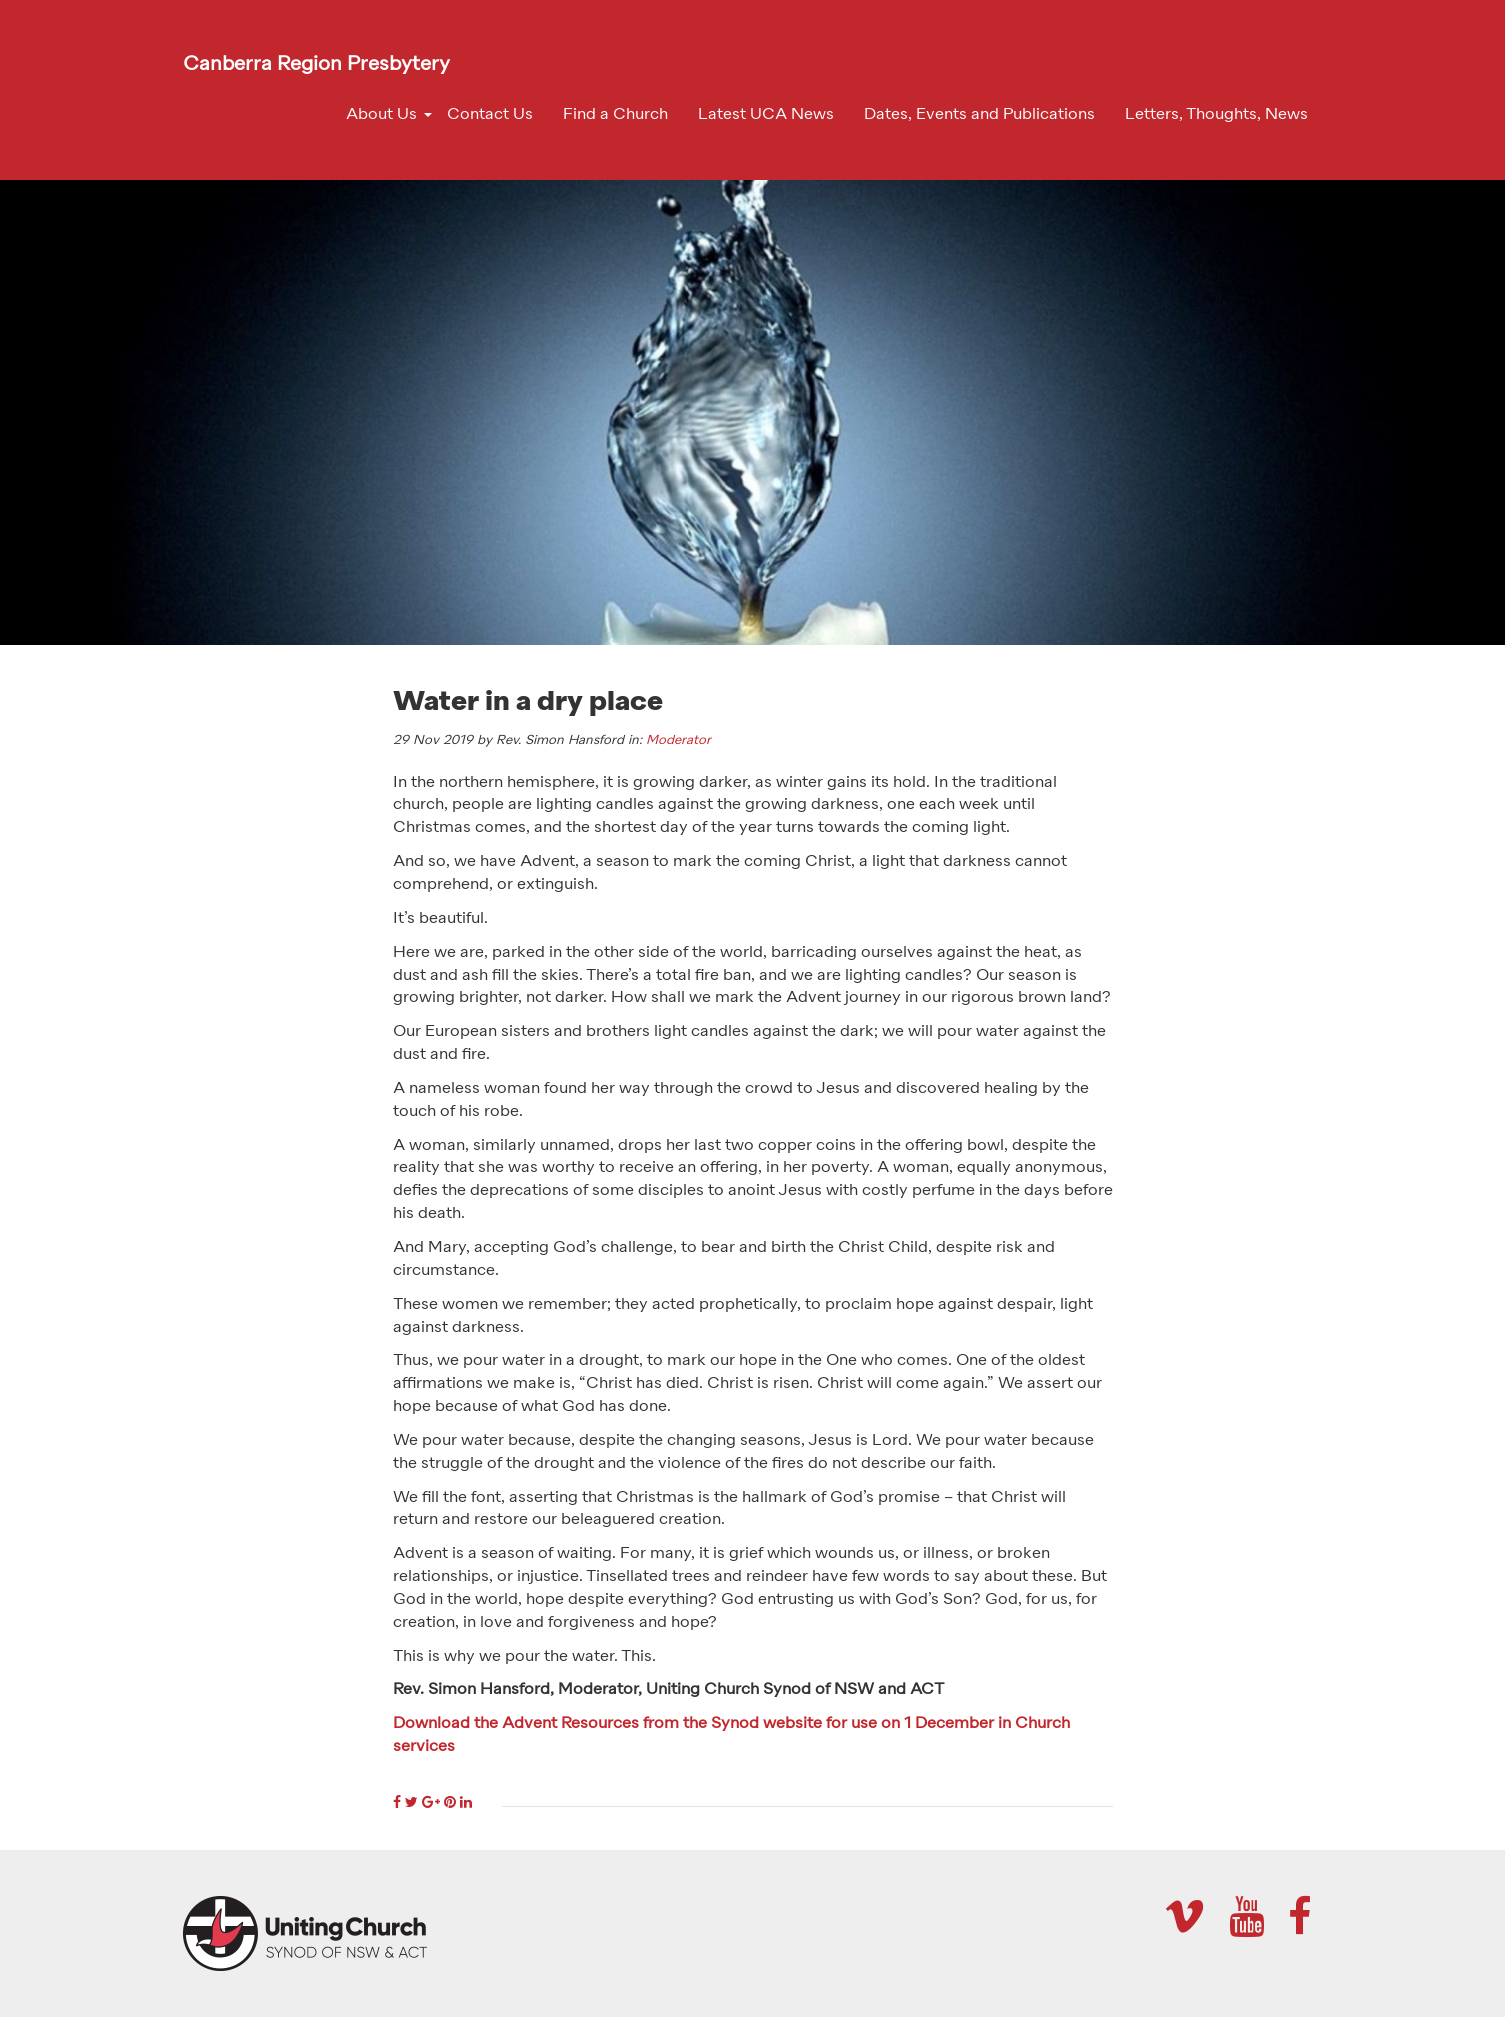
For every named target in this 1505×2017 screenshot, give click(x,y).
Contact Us (490, 115)
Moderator (678, 740)
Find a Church (615, 115)
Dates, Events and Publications (979, 115)
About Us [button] (381, 115)
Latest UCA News (766, 115)
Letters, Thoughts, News (1216, 115)
